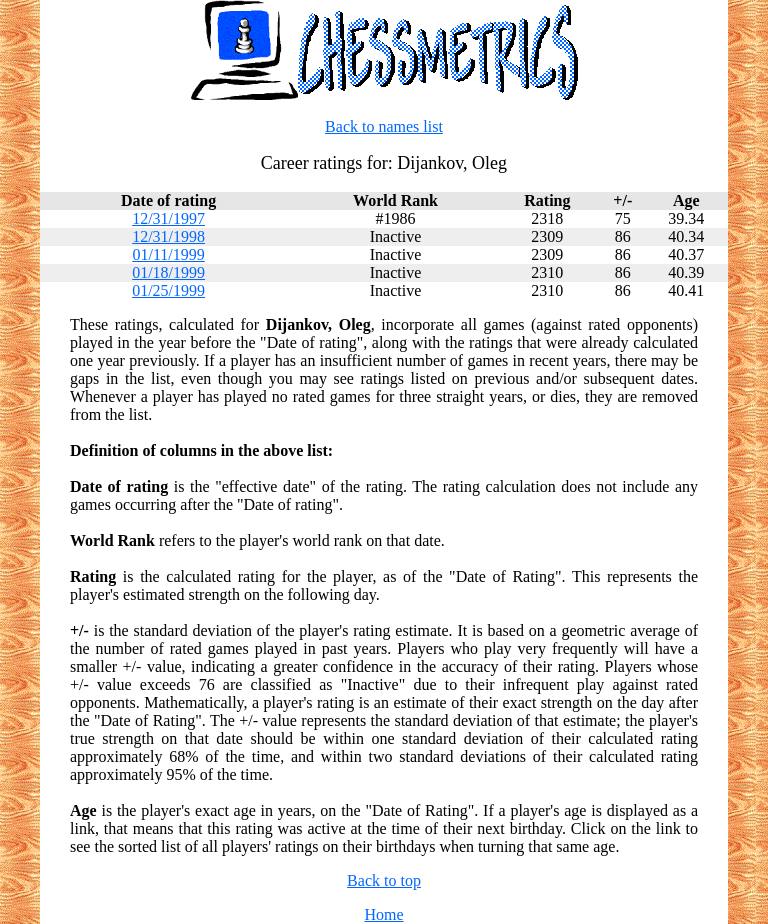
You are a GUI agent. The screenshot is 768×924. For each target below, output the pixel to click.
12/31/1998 (168, 236)
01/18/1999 (168, 272)
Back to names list (384, 126)
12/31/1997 (168, 218)
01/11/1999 (168, 254)
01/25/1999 (168, 290)
